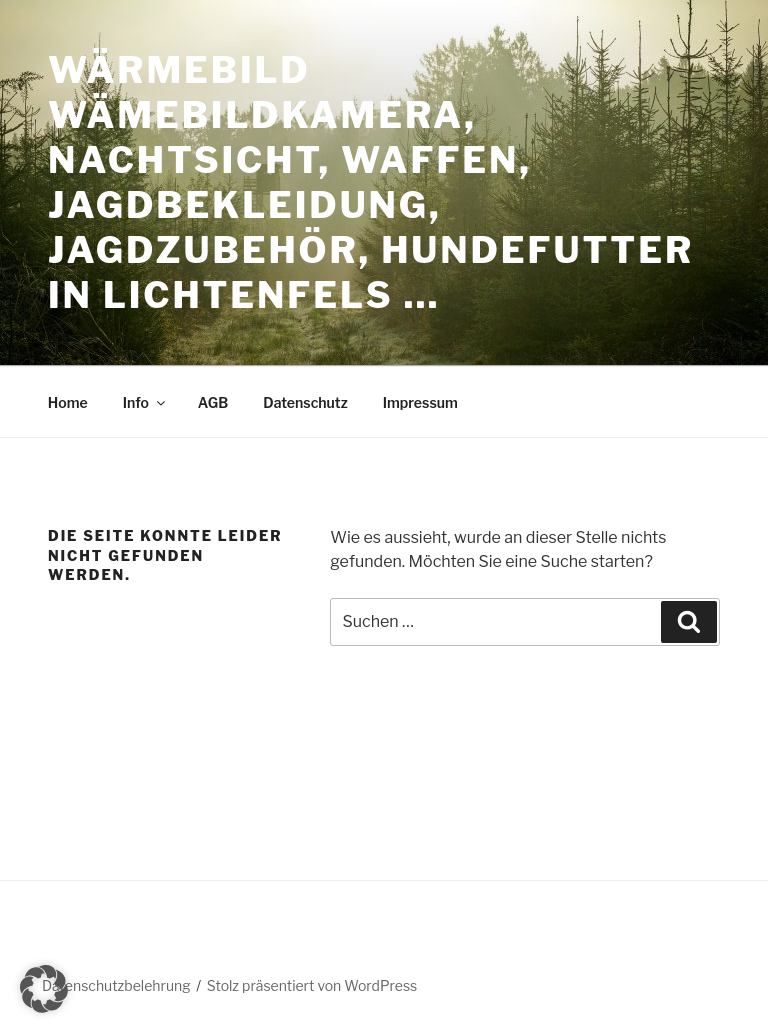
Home (68, 402)
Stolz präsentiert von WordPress (312, 985)
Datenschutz (305, 402)
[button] (44, 989)
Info (145, 402)
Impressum (420, 402)
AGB (213, 402)
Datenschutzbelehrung (116, 985)
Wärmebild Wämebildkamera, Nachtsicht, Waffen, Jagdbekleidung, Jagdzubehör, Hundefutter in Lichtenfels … (371, 182)
